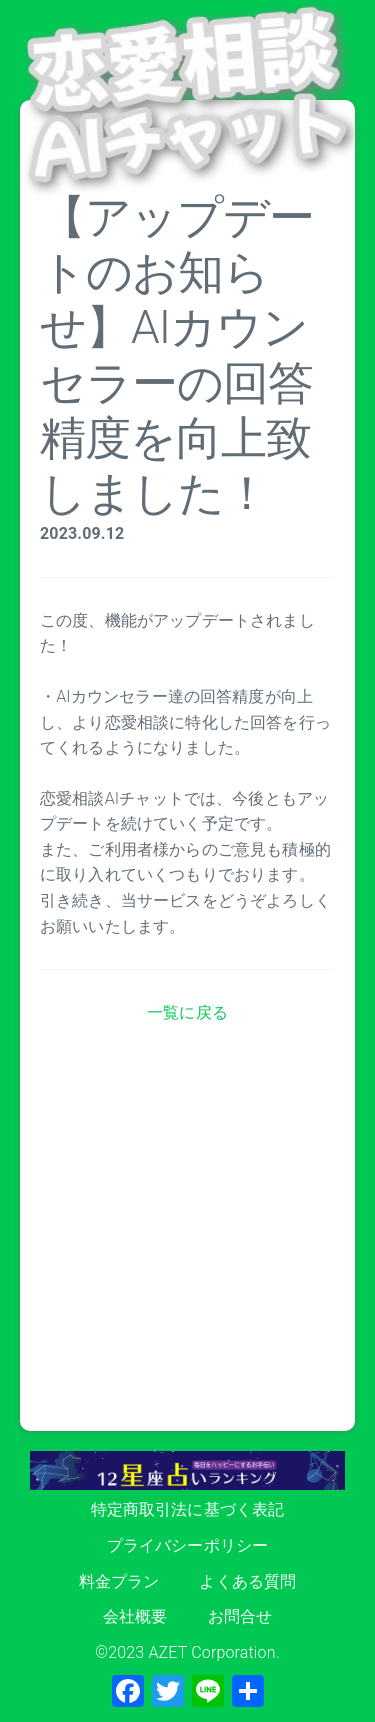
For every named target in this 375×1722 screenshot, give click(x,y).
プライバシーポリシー (188, 1545)
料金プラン (119, 1581)
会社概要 (135, 1616)
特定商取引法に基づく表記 (188, 1509)
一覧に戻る (187, 1012)
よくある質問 (247, 1581)
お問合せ (240, 1616)
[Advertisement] (187, 1243)
